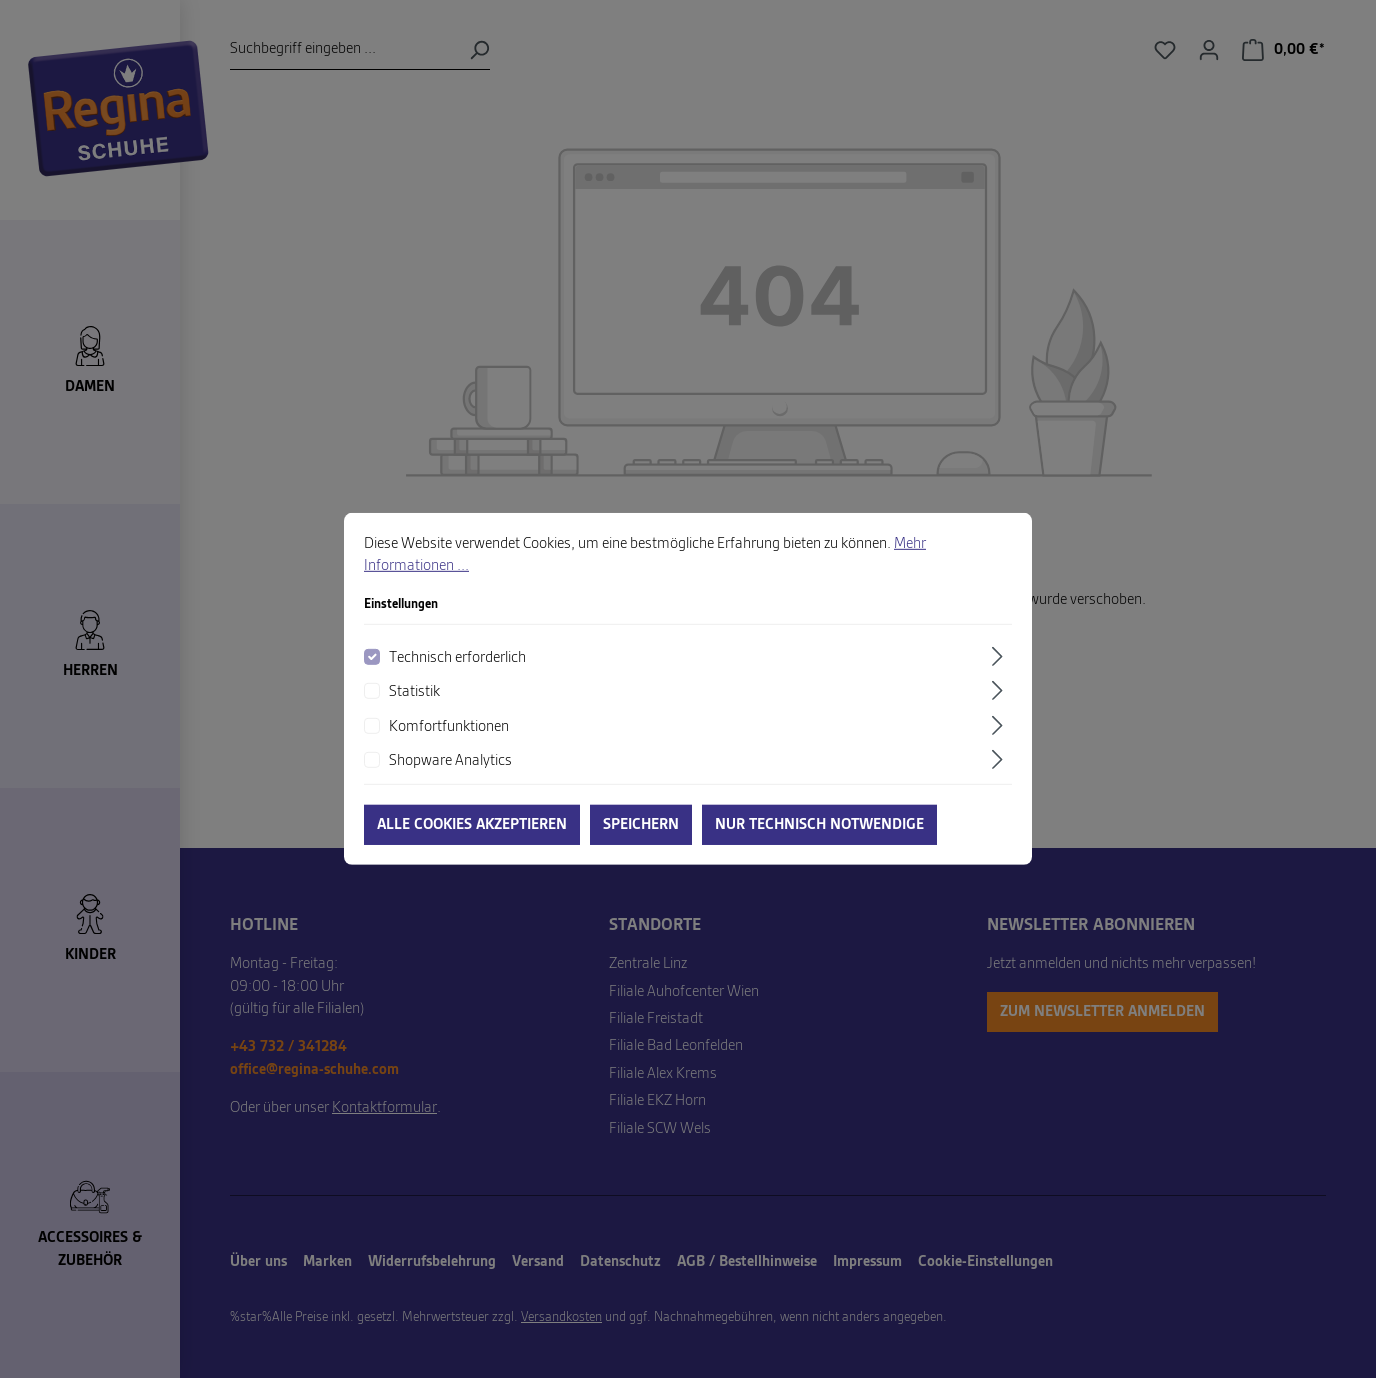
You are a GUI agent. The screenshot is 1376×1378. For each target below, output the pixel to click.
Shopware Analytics (450, 775)
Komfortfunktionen (449, 741)
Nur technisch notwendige (819, 839)
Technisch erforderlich (457, 672)
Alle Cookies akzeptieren (472, 839)
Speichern (641, 839)
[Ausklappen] (1000, 670)
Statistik (414, 706)
